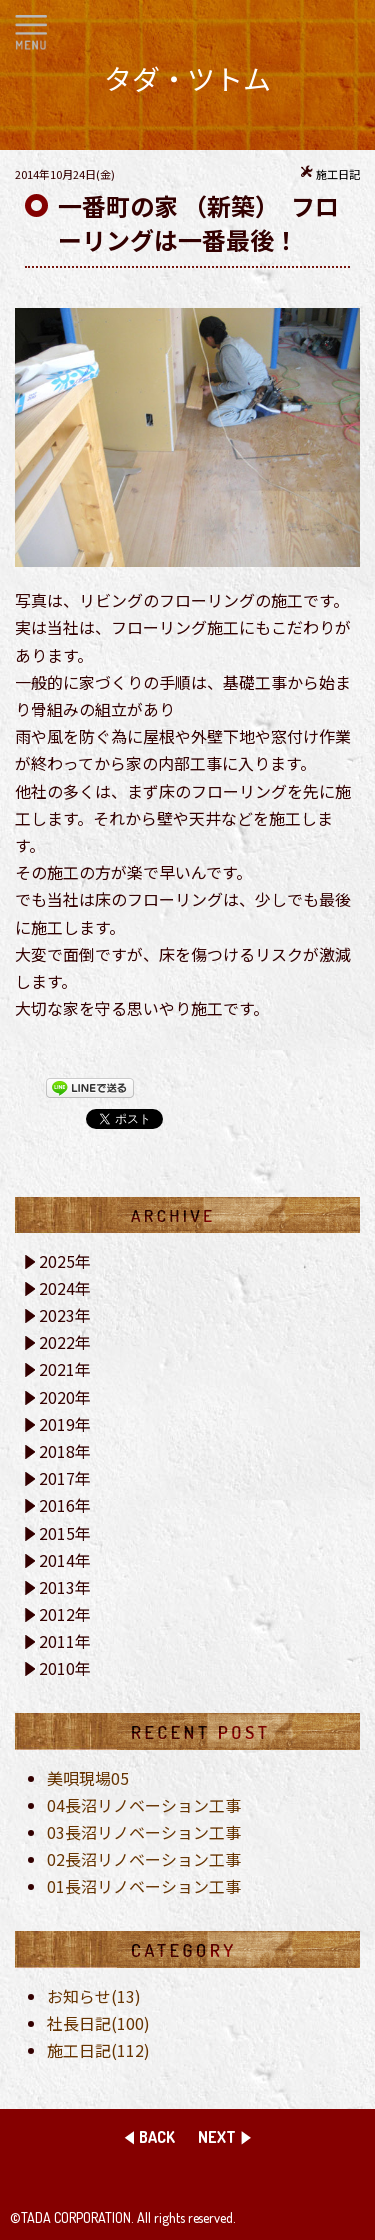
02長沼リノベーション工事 (144, 1859)
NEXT (217, 2137)
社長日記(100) (98, 2023)
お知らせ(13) (94, 1996)
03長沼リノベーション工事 (144, 1832)
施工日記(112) (98, 2050)
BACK (157, 2137)
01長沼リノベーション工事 (144, 1886)
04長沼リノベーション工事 (144, 1805)
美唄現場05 (88, 1778)
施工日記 (338, 174)
